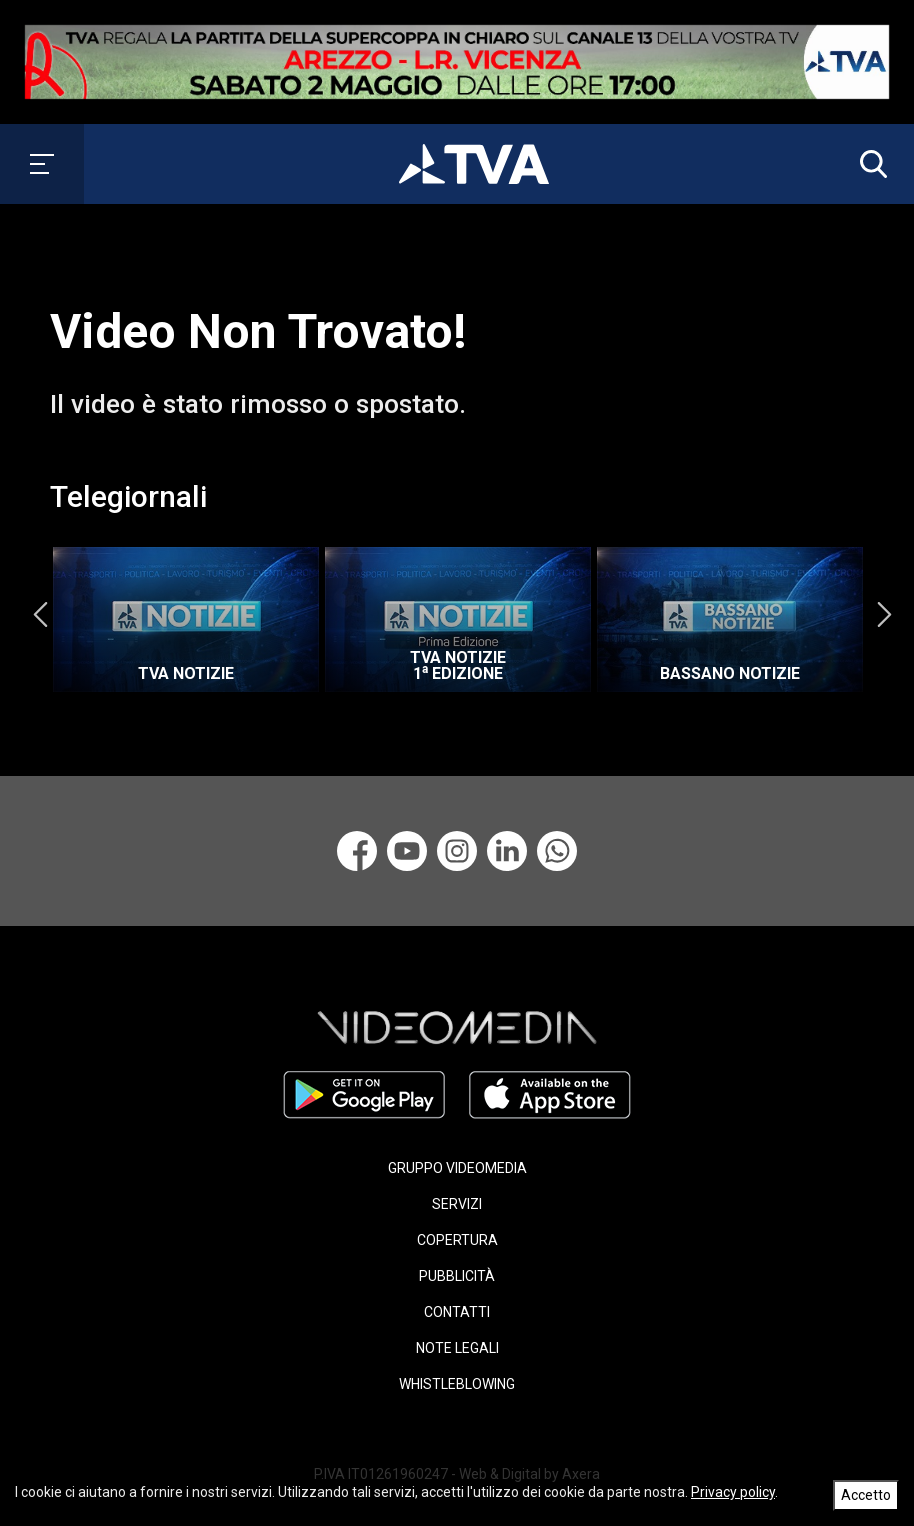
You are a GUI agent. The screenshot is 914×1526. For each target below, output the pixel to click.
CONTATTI (457, 1312)
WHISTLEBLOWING (457, 1384)
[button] (869, 164)
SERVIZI (457, 1204)
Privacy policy (733, 1492)
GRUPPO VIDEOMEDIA (457, 1168)
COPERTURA (457, 1240)
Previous (40, 615)
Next (884, 615)
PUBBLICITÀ (457, 1276)
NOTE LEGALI (457, 1348)
